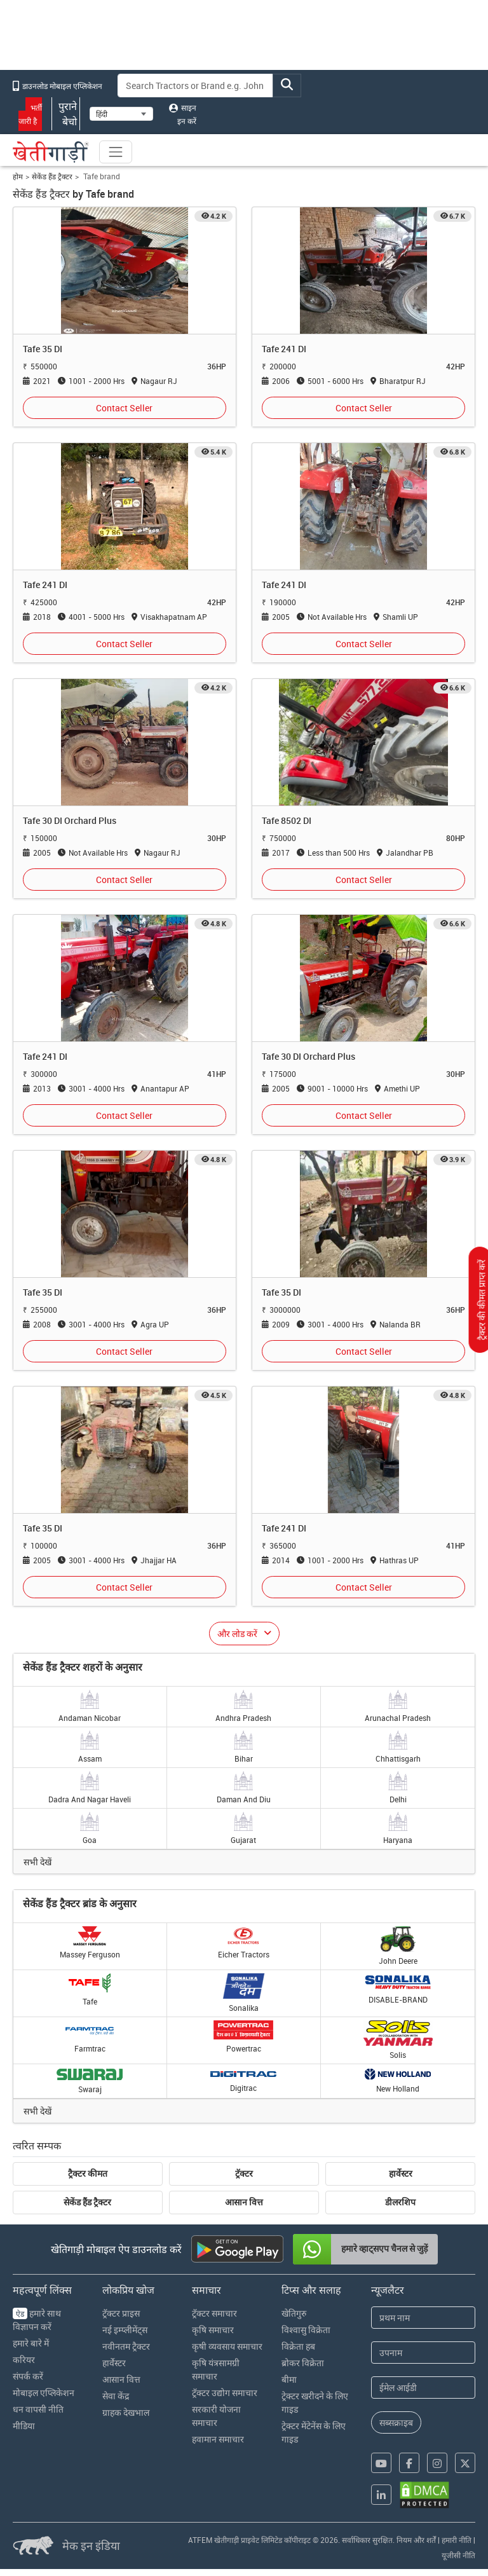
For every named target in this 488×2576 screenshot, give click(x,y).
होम (18, 176)
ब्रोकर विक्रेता (302, 2363)
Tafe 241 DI (284, 349)
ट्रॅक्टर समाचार (214, 2313)
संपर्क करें (28, 2376)
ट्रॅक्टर (244, 2173)
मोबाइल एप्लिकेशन (43, 2393)
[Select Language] (121, 113)
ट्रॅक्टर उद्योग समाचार (224, 2393)
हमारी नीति (456, 2540)
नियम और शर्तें (416, 2540)
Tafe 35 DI (42, 349)
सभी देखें (37, 1862)
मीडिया (24, 2426)
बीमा (289, 2379)
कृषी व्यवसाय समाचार (227, 2346)
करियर (24, 2359)
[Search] (196, 85)
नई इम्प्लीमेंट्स (124, 2330)
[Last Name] (423, 2352)
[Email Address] (423, 2387)
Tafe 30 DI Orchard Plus (69, 820)
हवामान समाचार (218, 2439)
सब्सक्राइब (396, 2422)
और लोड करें (237, 1633)
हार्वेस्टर (400, 2173)
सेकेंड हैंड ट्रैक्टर (52, 176)
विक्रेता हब (298, 2346)
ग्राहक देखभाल (125, 2412)
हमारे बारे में (31, 2343)
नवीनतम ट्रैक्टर (126, 2346)
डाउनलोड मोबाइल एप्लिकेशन (57, 86)
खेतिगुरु (293, 2313)
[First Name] (423, 2317)
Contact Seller (124, 408)
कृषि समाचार (213, 2330)
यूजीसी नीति (458, 2555)
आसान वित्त (244, 2202)
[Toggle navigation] (115, 151)
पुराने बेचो (66, 113)
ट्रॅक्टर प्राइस (121, 2313)
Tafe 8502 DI (286, 820)
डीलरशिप (400, 2202)
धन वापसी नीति (38, 2409)
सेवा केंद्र (115, 2396)
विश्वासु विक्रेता (305, 2330)
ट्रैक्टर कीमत (87, 2173)
